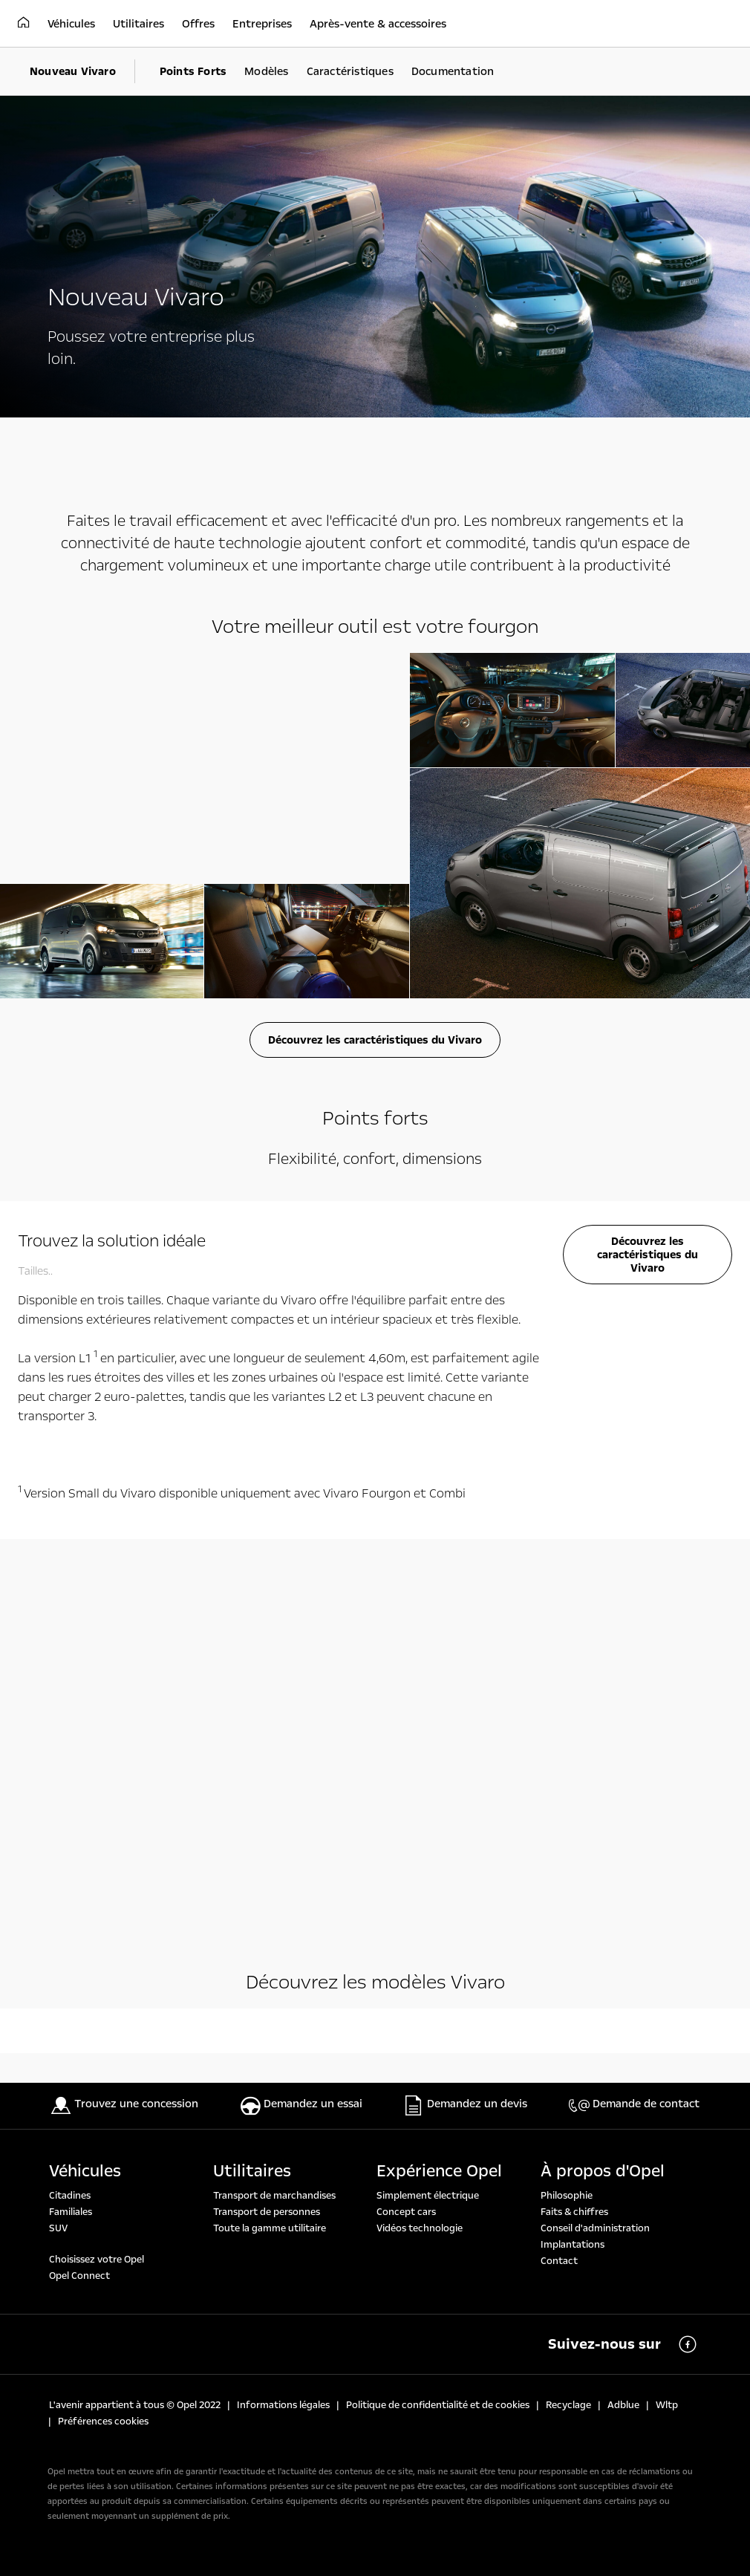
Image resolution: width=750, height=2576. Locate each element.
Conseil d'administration (595, 2228)
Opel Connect (79, 2276)
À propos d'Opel (603, 2171)
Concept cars (406, 2212)
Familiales (70, 2212)
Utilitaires (252, 2171)
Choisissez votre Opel (96, 2259)
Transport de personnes (266, 2212)
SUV (58, 2228)
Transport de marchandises (274, 2195)
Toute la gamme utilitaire (269, 2228)
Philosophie (567, 2195)
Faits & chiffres (574, 2212)
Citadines (70, 2195)
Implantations (572, 2244)
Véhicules (85, 2171)
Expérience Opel (439, 2171)
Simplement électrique (427, 2195)
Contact (559, 2261)
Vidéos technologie (419, 2228)
